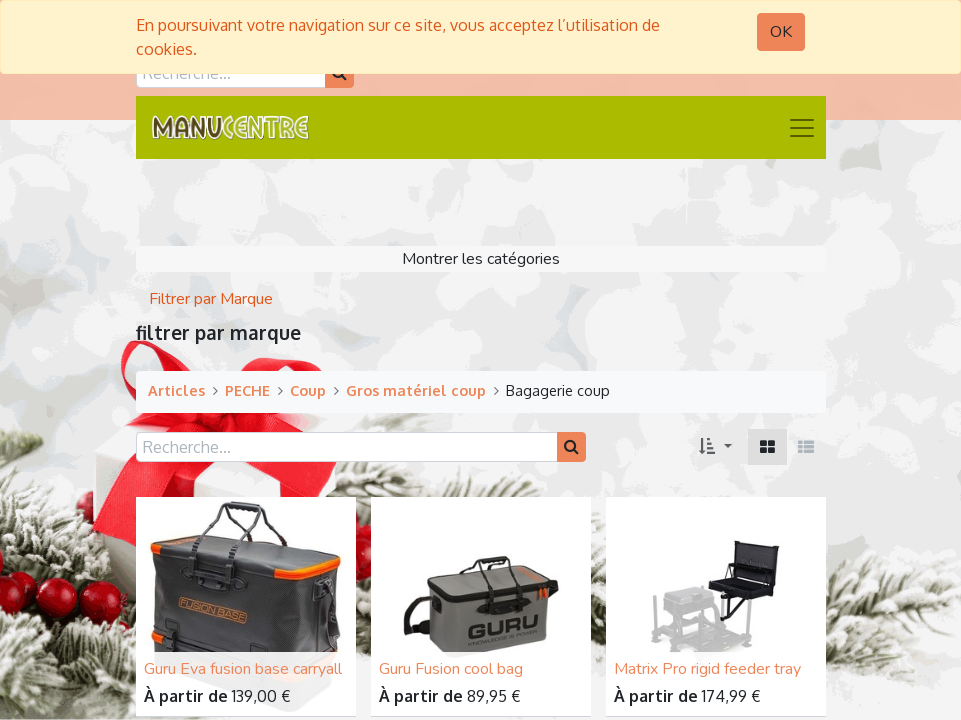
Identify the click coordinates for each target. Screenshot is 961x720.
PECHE (247, 390)
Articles (176, 390)
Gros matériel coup (416, 390)
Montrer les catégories (481, 259)
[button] (715, 447)
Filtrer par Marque (211, 299)
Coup (308, 390)
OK (781, 32)
